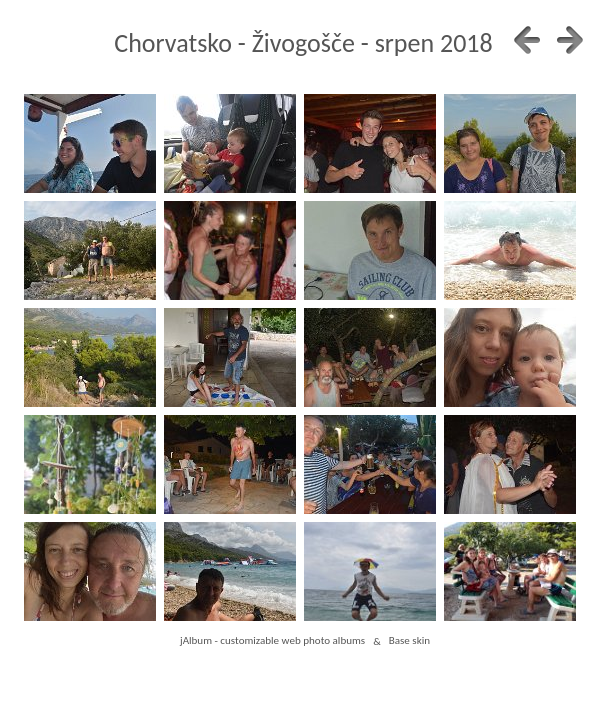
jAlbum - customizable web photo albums (272, 641)
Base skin (409, 641)
